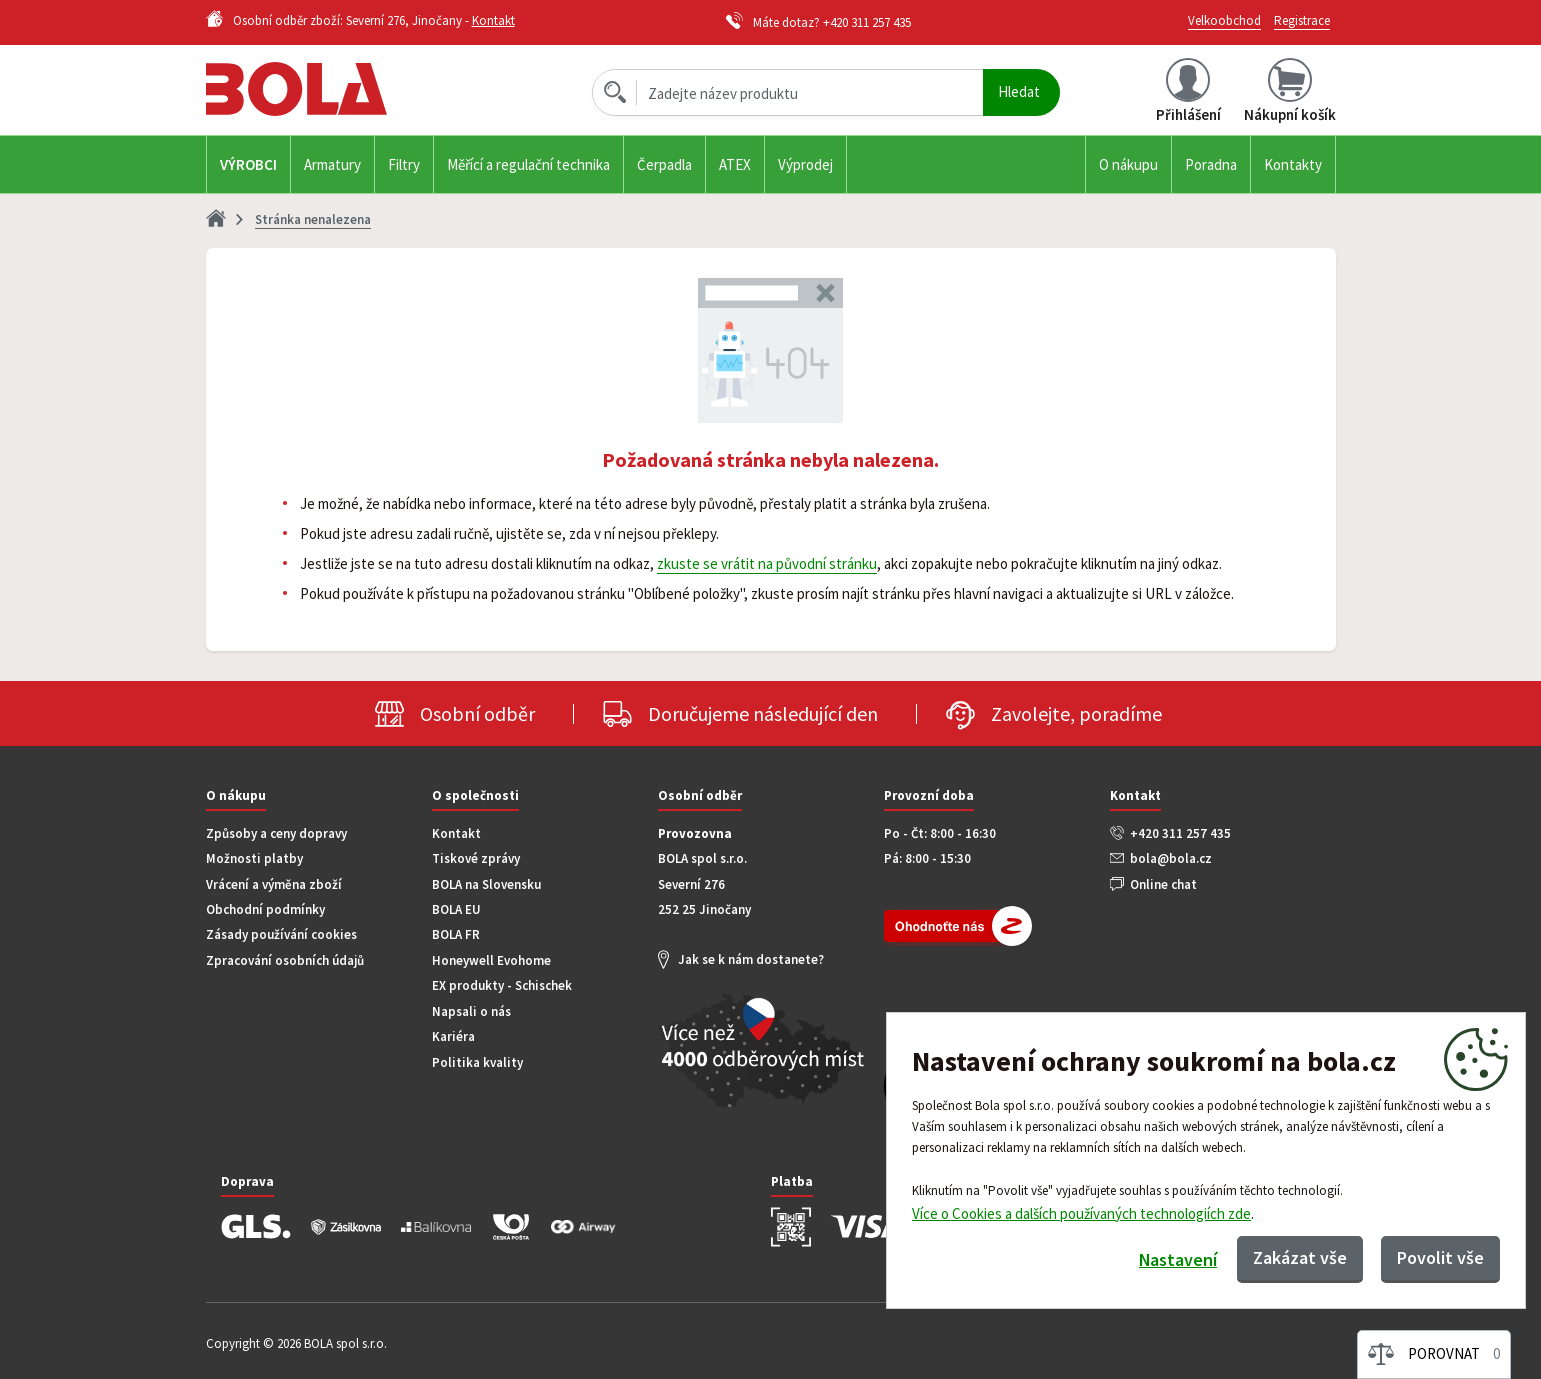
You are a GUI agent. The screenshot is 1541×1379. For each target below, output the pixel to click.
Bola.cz (330, 89)
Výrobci (248, 164)
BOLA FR (456, 934)
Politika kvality (477, 1062)
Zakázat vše (1300, 1257)
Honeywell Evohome (491, 960)
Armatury (332, 164)
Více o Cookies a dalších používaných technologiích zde (1081, 1212)
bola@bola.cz (1171, 858)
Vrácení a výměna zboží (274, 884)
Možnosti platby (254, 858)
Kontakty (1293, 164)
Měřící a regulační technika (528, 164)
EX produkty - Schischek (502, 985)
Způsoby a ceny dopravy (276, 833)
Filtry (404, 164)
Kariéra (453, 1036)
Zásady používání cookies (281, 934)
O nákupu (1128, 164)
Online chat (1163, 884)
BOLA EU (456, 909)
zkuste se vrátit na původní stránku (767, 563)
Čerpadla (664, 164)
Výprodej (805, 164)
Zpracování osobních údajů (285, 960)
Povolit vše (1440, 1257)
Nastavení (1177, 1259)
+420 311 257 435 (867, 22)
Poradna (1211, 164)
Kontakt (493, 20)
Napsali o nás (471, 1011)
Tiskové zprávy (476, 858)
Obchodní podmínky (265, 909)
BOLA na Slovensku (486, 884)
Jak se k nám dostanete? (751, 959)
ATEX (735, 164)
